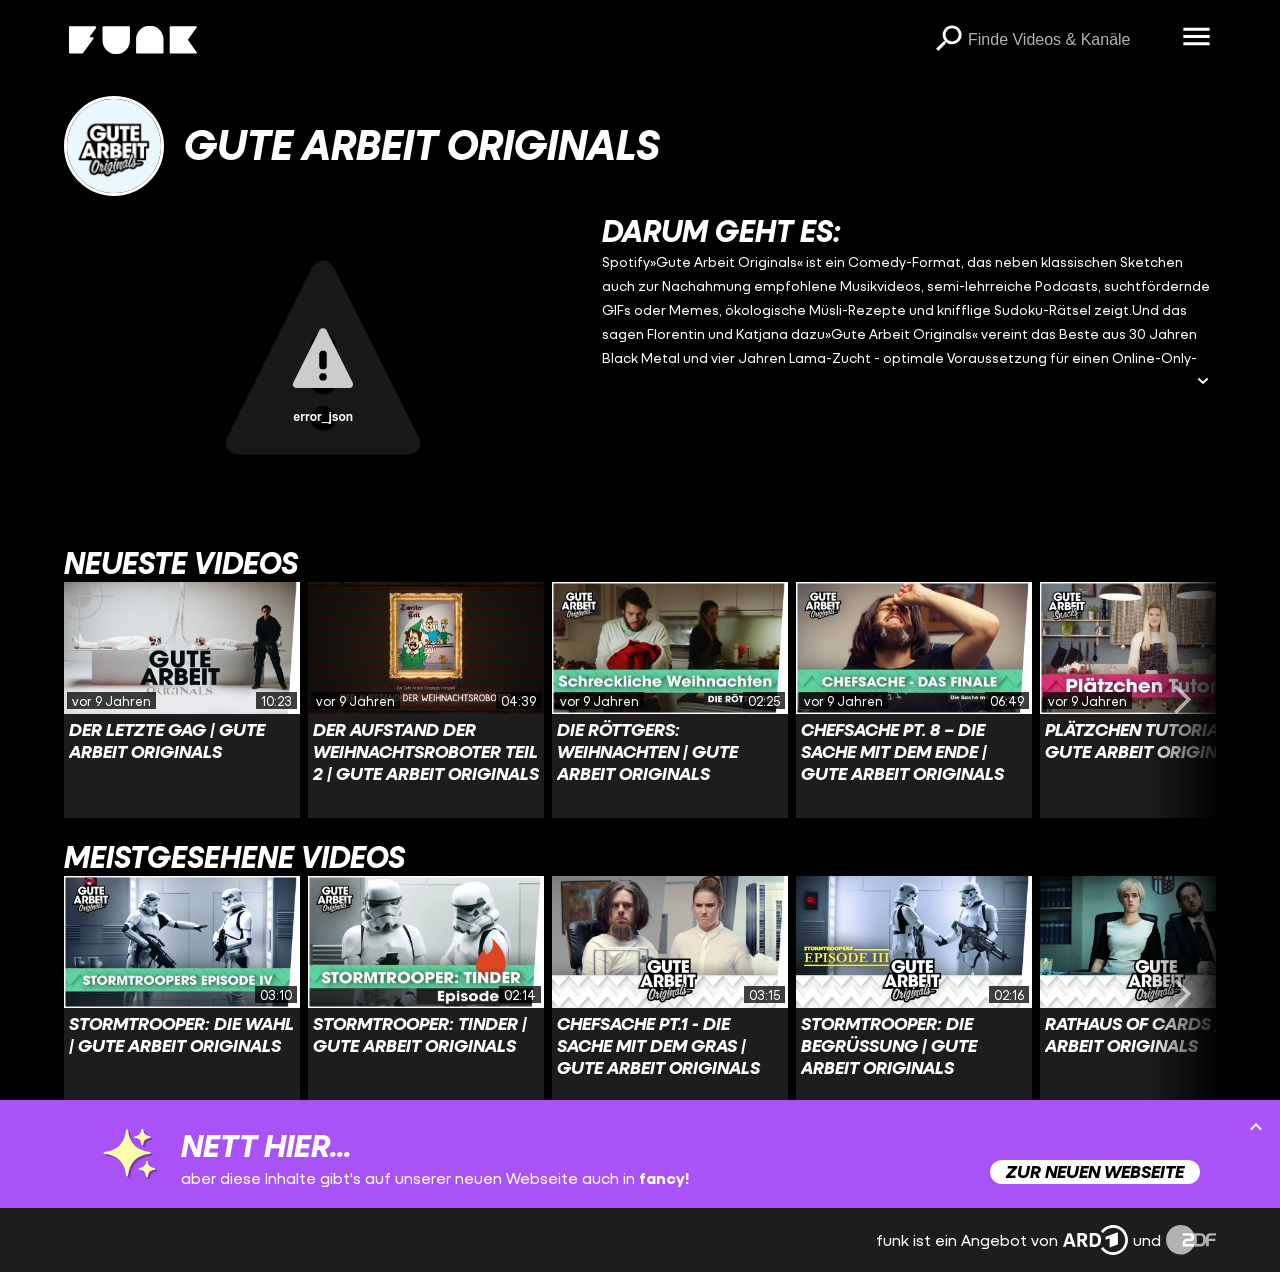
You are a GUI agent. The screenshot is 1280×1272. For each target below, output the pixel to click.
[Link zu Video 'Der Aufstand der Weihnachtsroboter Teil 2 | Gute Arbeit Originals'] (426, 700)
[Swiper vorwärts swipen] (1182, 700)
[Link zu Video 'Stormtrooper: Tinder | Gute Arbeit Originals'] (426, 994)
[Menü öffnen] (1196, 38)
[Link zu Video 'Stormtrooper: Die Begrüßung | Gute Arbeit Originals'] (914, 994)
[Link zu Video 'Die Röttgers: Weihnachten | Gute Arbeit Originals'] (670, 700)
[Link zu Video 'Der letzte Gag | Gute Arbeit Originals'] (182, 700)
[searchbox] (1068, 40)
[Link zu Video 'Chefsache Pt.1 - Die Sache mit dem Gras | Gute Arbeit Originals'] (670, 994)
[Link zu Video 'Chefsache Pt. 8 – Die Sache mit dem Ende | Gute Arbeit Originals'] (914, 700)
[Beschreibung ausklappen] (1203, 382)
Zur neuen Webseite (1095, 1171)
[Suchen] (948, 40)
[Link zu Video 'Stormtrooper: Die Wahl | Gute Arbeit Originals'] (182, 994)
